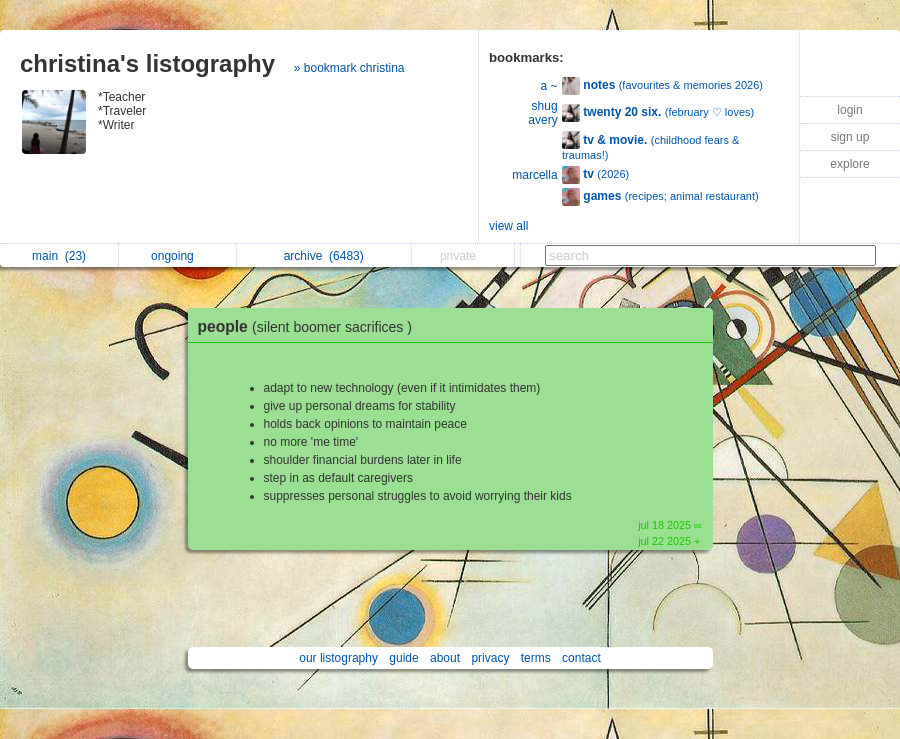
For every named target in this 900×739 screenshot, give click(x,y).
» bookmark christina (349, 68)
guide (403, 658)
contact (581, 658)
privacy (490, 658)
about (445, 658)
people (310, 326)
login (849, 110)
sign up (850, 137)
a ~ (549, 86)
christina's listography (147, 63)
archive (324, 256)
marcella (534, 175)
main (59, 256)
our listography (338, 658)
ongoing (177, 256)
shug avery (542, 113)
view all (508, 226)
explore (849, 164)
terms (536, 658)
